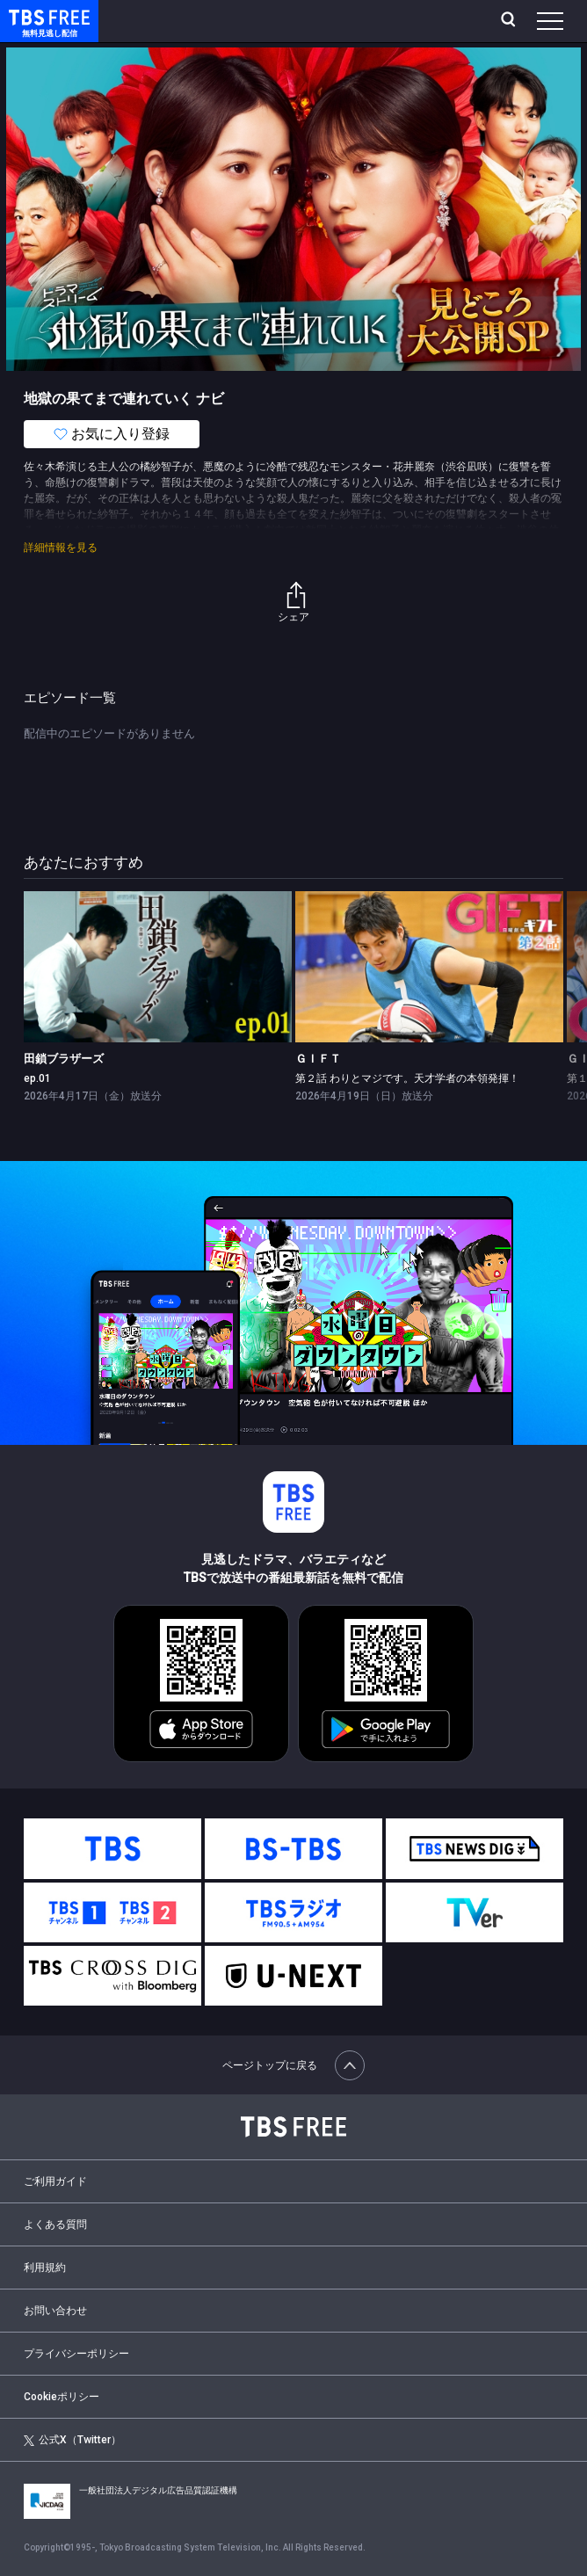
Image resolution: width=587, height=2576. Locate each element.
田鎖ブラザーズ (64, 1058)
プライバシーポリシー (76, 2353)
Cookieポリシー (61, 2397)
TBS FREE (29, 16)
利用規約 (45, 2267)
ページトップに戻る (293, 2065)
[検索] (510, 21)
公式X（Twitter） (72, 2440)
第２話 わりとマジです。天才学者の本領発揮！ (407, 1078)
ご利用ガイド (55, 2181)
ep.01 (37, 1078)
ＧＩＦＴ (318, 1058)
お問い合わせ (55, 2310)
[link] (158, 966)
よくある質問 (55, 2224)
